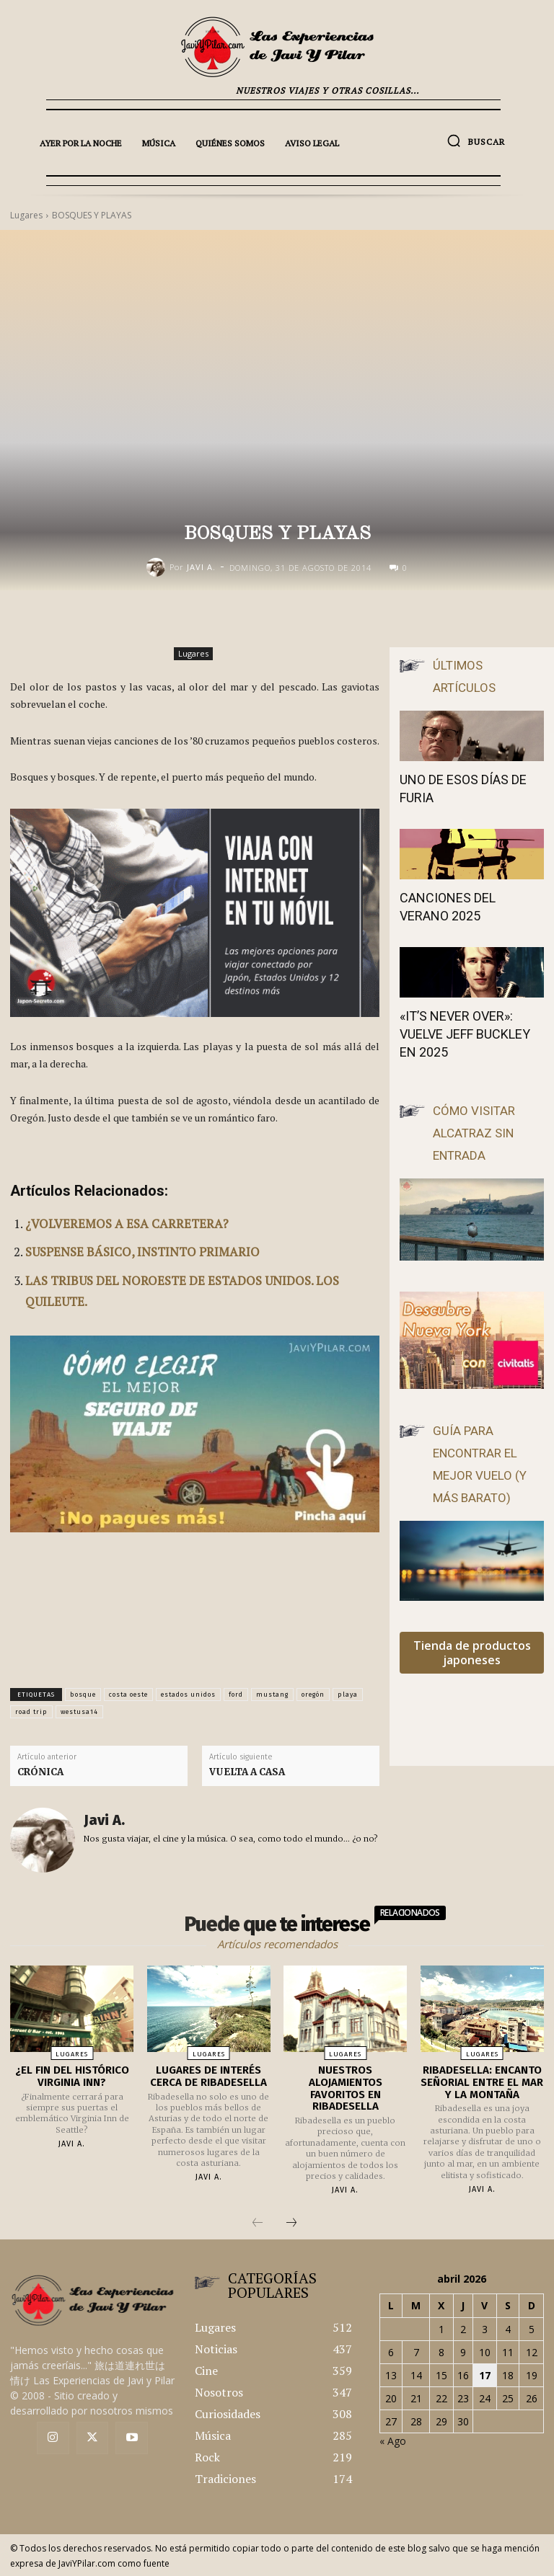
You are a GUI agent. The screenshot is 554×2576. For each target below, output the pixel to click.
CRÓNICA (40, 1772)
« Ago (392, 2440)
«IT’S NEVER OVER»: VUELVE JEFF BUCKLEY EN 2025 (465, 1034)
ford (236, 1694)
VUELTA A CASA (247, 1772)
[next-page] (291, 2223)
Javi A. (201, 566)
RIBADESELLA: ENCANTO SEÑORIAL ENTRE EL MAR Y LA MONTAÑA (482, 2082)
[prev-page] (257, 2223)
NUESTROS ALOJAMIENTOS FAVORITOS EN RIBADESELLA (345, 2088)
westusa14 (79, 1711)
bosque (83, 1694)
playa (348, 1694)
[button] (476, 140)
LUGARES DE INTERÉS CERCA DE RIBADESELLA (208, 2076)
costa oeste (128, 1694)
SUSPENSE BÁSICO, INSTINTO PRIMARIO (142, 1251)
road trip (31, 1711)
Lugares (193, 653)
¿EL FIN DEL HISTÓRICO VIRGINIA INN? (71, 2076)
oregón (313, 1694)
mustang (272, 1694)
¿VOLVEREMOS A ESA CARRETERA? (127, 1223)
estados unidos (188, 1694)
